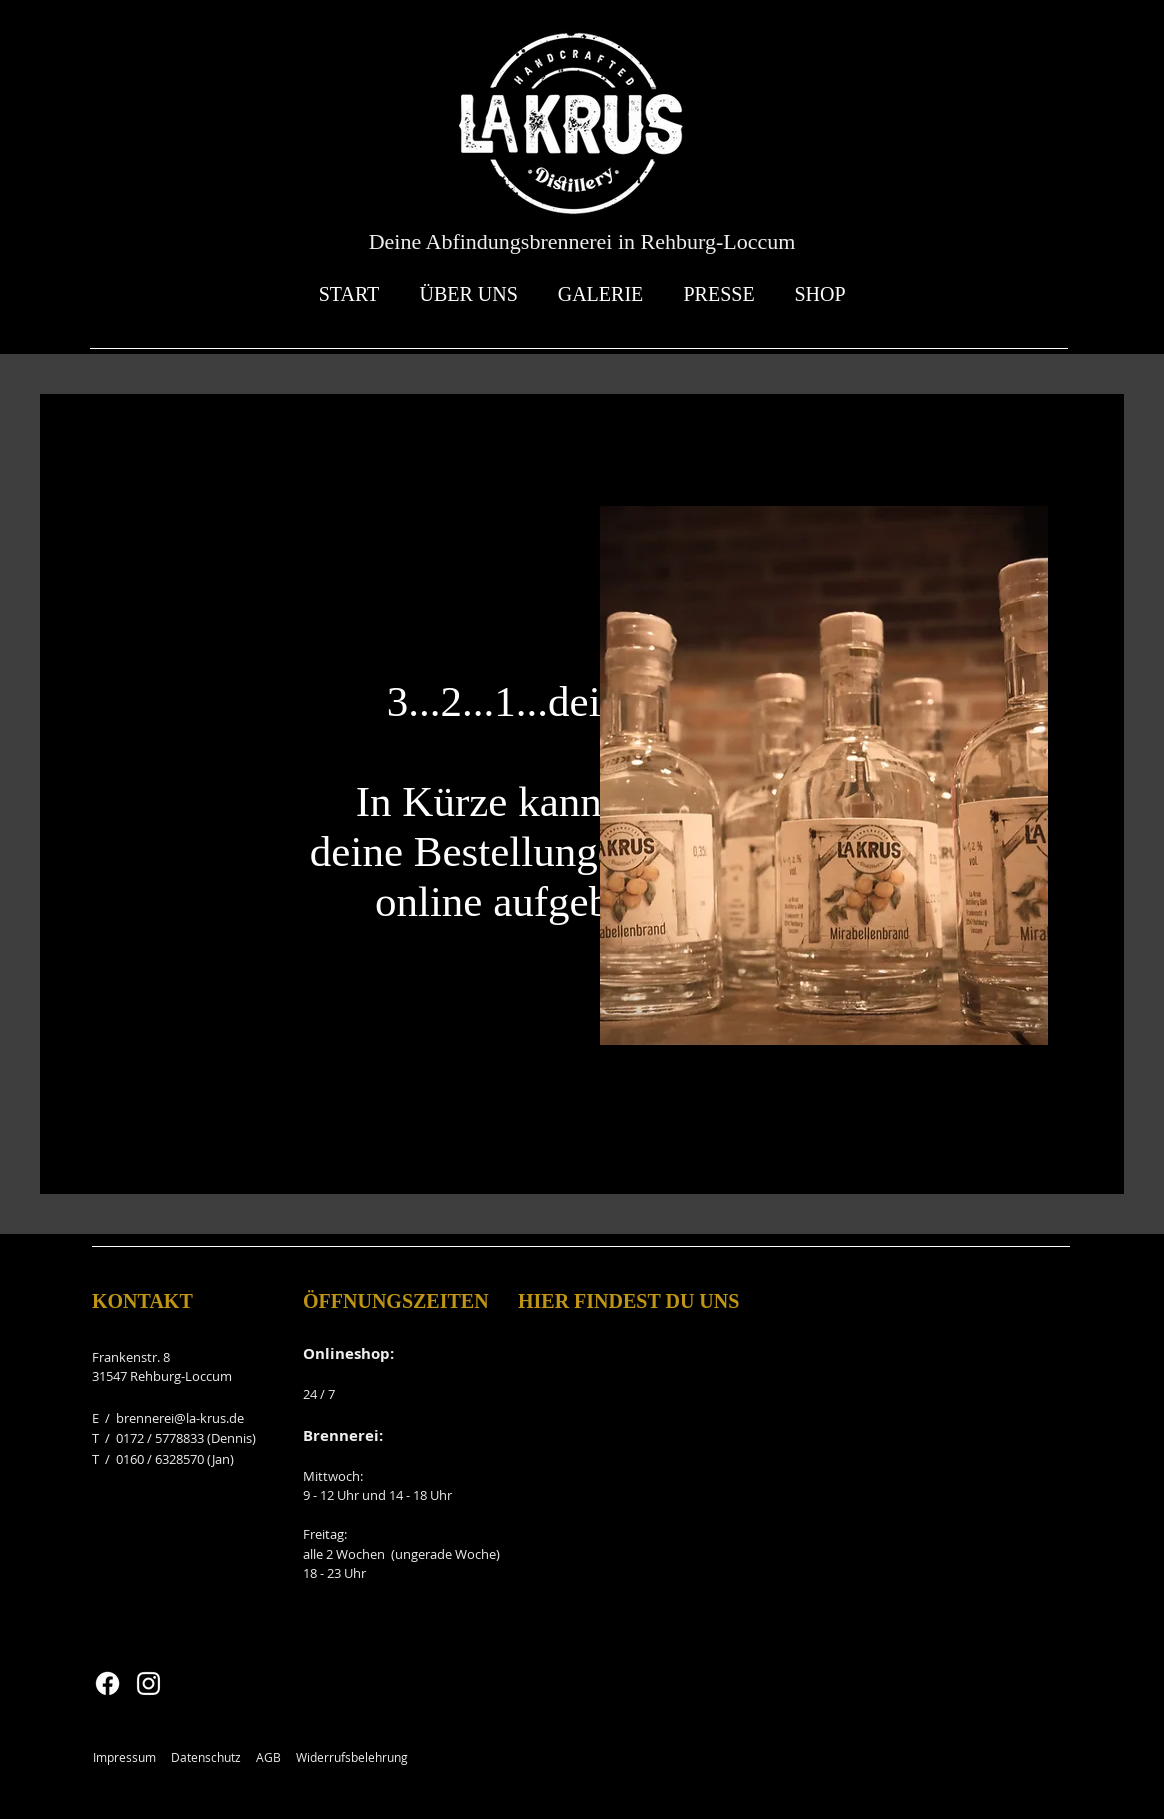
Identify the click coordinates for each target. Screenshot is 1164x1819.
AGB (268, 1757)
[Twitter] (128, 956)
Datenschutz (206, 1757)
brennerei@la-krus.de (180, 1418)
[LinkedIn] (188, 956)
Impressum (124, 1757)
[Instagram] (158, 956)
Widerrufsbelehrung (352, 1757)
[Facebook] (98, 956)
